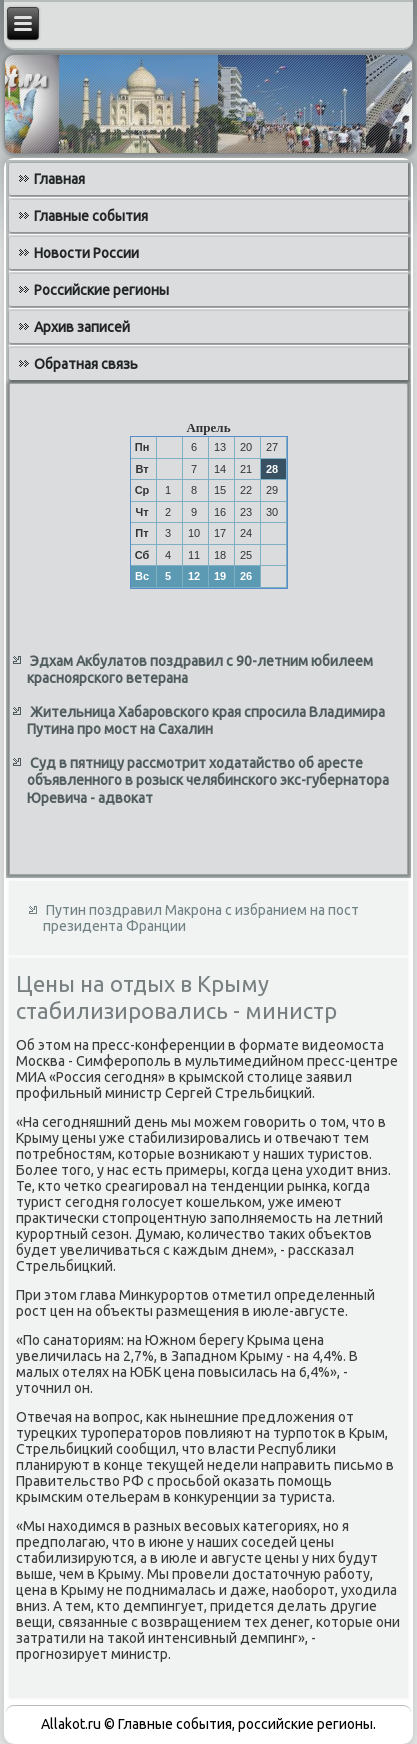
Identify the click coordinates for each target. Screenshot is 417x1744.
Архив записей (82, 327)
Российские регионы (101, 290)
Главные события (91, 216)
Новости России (86, 253)
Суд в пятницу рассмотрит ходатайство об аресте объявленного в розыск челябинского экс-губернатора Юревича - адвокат (208, 780)
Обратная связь (86, 364)
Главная (59, 179)
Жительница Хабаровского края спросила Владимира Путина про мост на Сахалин (206, 721)
